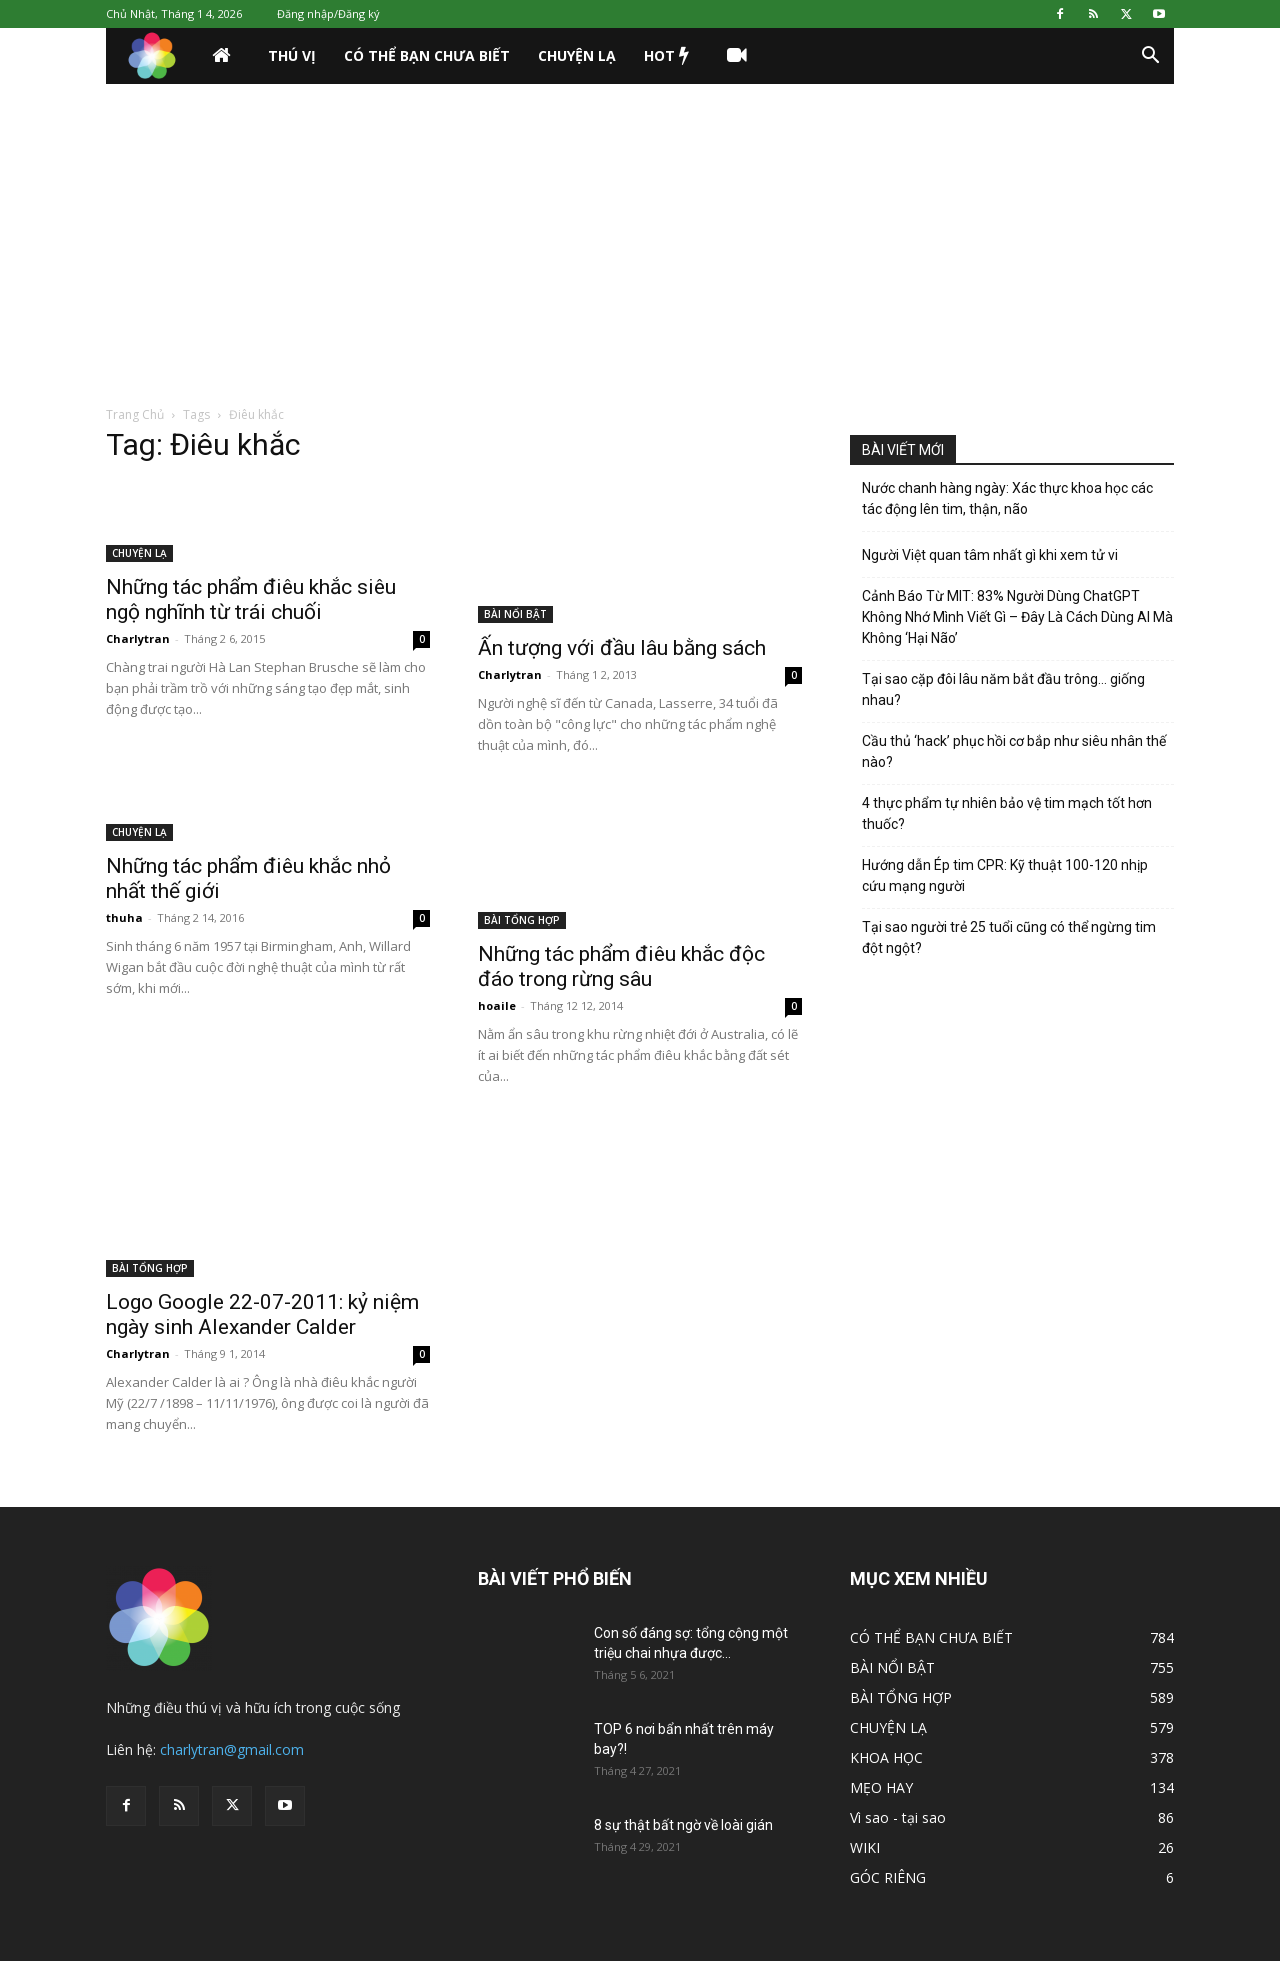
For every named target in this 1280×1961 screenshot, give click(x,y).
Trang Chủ (135, 414)
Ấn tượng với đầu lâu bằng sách (622, 648)
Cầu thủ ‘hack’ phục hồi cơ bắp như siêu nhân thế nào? (1014, 751)
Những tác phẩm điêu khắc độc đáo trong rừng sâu (621, 966)
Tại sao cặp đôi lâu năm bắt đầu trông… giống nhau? (1003, 689)
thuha (124, 917)
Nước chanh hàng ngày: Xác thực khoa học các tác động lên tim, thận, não (1007, 498)
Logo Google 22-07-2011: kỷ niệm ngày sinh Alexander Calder (262, 1314)
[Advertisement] (640, 234)
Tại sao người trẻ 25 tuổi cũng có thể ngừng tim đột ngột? (1009, 937)
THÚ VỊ (292, 55)
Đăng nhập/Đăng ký (328, 13)
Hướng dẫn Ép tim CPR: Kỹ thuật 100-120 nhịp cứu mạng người (1005, 875)
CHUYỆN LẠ (577, 55)
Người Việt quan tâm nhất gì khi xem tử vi (990, 555)
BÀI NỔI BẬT (515, 614)
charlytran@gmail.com (232, 1749)
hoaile (497, 1005)
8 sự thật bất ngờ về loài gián (683, 1825)
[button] (1150, 57)
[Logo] (152, 56)
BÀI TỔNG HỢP (522, 920)
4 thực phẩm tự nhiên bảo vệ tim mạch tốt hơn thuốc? (1007, 813)
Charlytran (138, 638)
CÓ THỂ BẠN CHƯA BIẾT (427, 55)
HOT (666, 56)
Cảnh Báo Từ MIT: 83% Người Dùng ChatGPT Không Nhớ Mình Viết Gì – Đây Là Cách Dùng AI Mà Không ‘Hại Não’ (1017, 617)
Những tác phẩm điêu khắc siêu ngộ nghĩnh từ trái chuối (251, 599)
